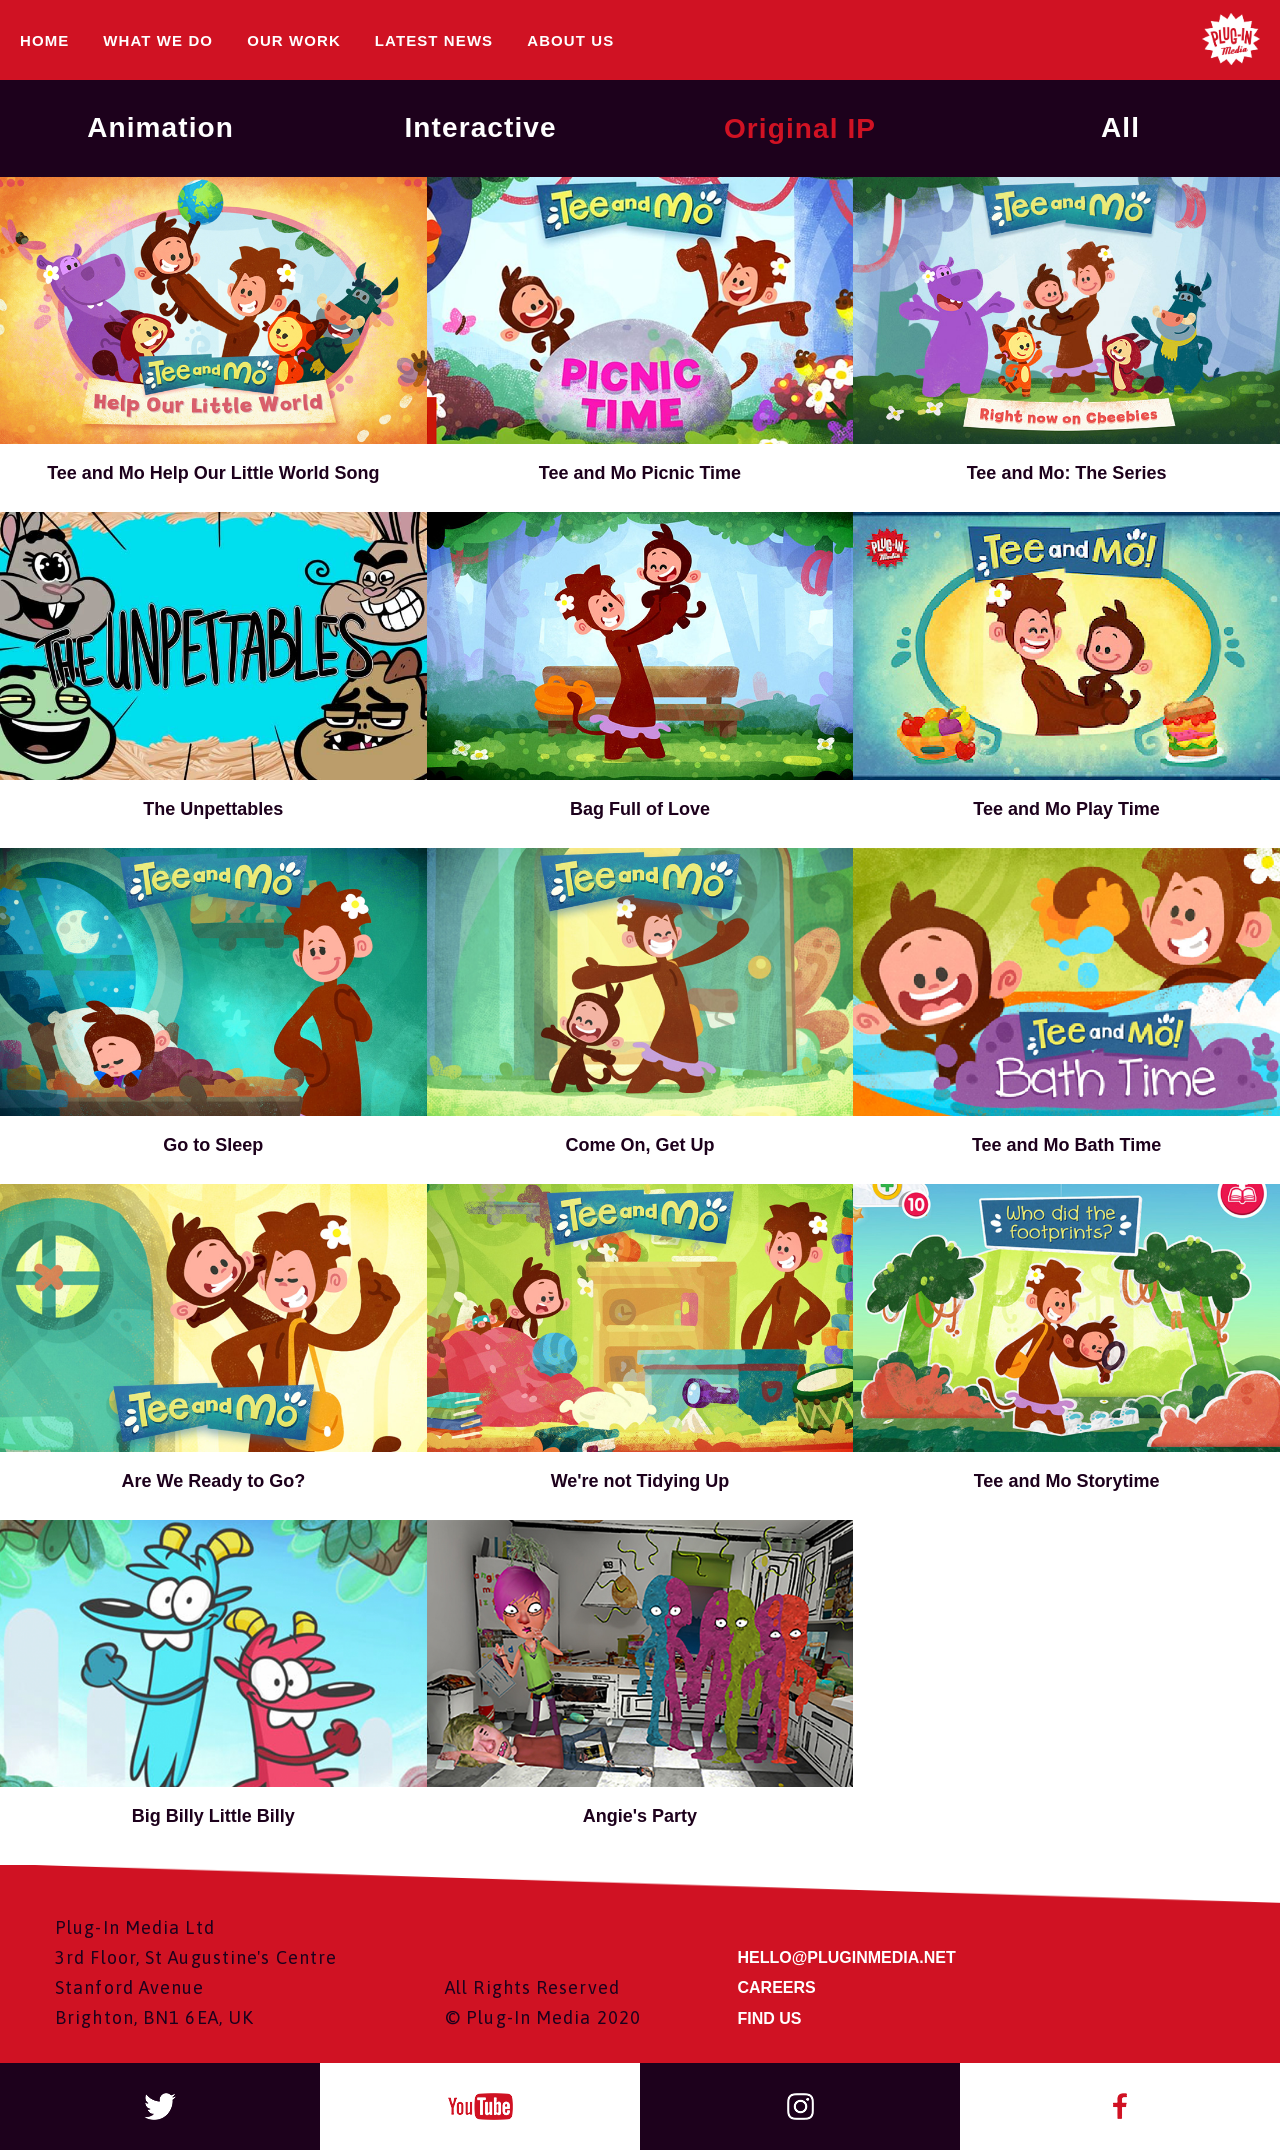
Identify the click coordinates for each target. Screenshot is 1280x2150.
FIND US (770, 2018)
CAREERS (777, 1987)
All (1120, 127)
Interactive (480, 127)
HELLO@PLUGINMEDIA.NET (847, 1957)
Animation (160, 127)
